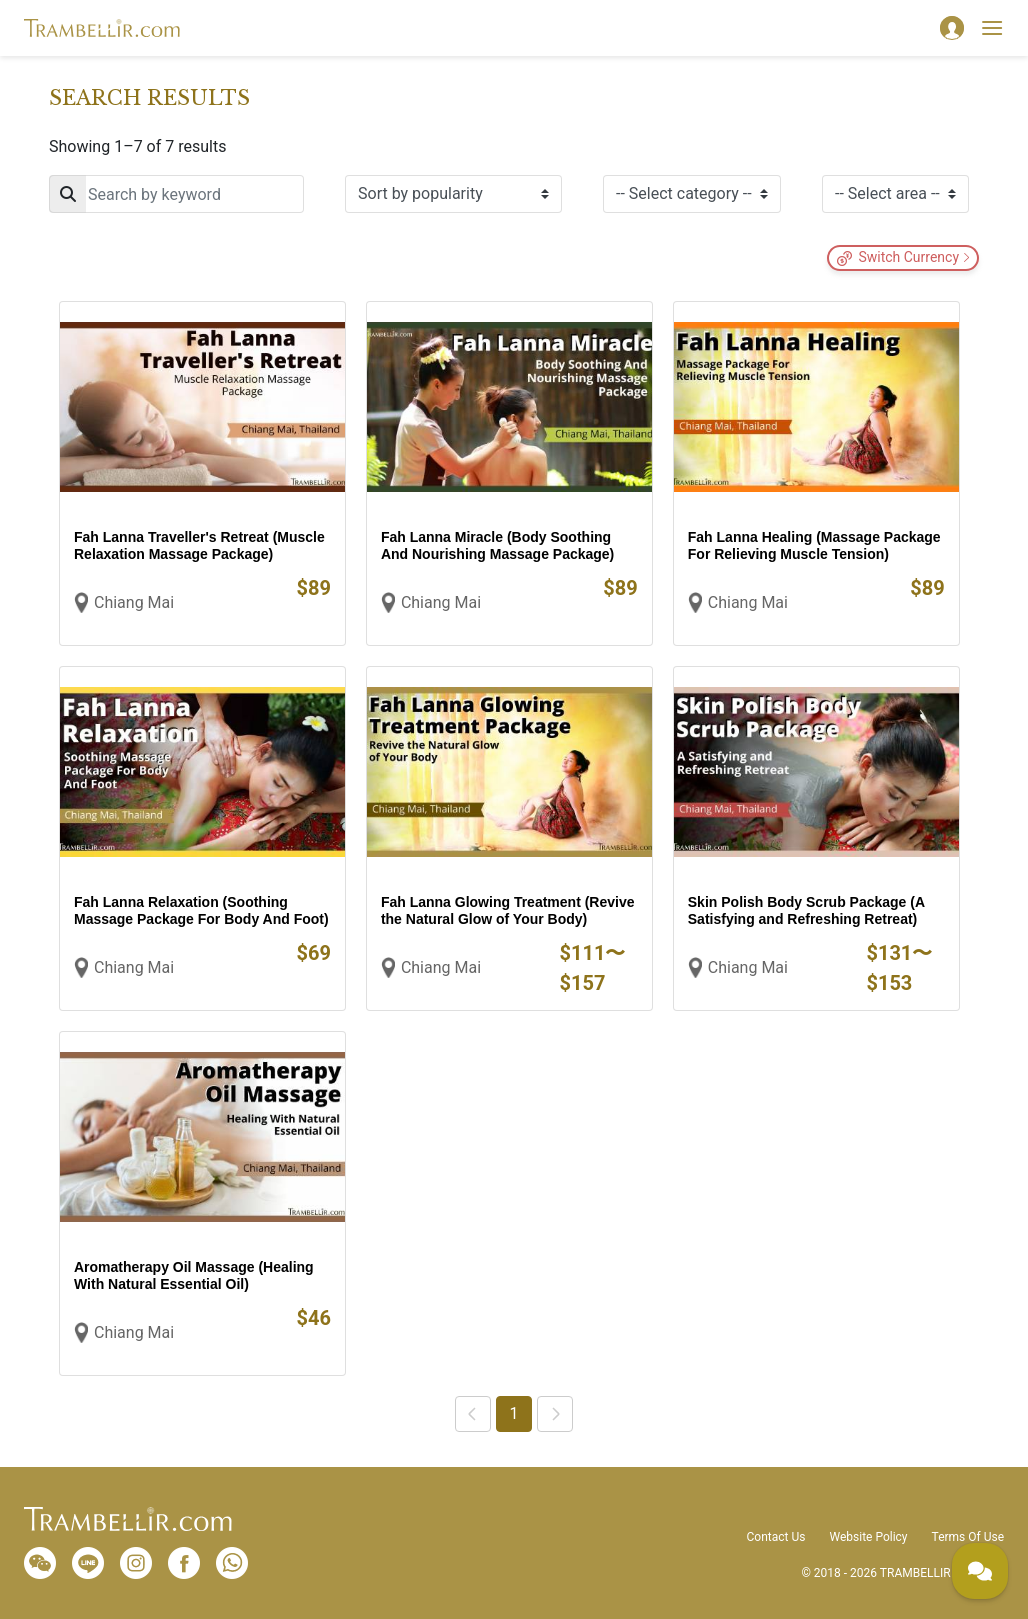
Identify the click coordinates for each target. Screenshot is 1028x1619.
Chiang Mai (134, 602)
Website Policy (868, 1537)
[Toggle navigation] (992, 28)
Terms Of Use (968, 1537)
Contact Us (776, 1537)
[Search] (176, 194)
